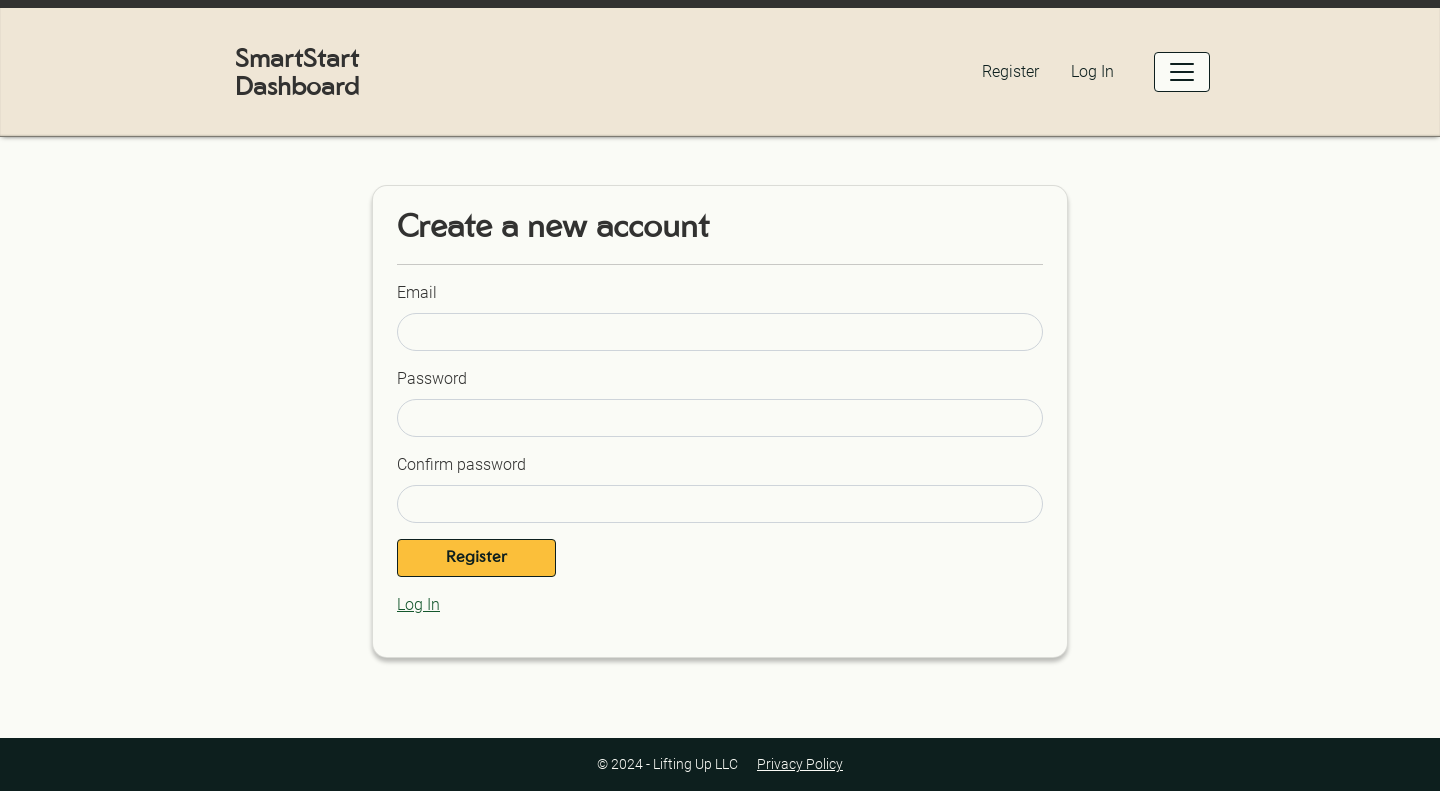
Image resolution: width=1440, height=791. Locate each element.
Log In (1092, 71)
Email (417, 292)
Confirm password (461, 464)
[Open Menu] (1182, 72)
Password (432, 378)
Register (1010, 71)
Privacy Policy (800, 764)
